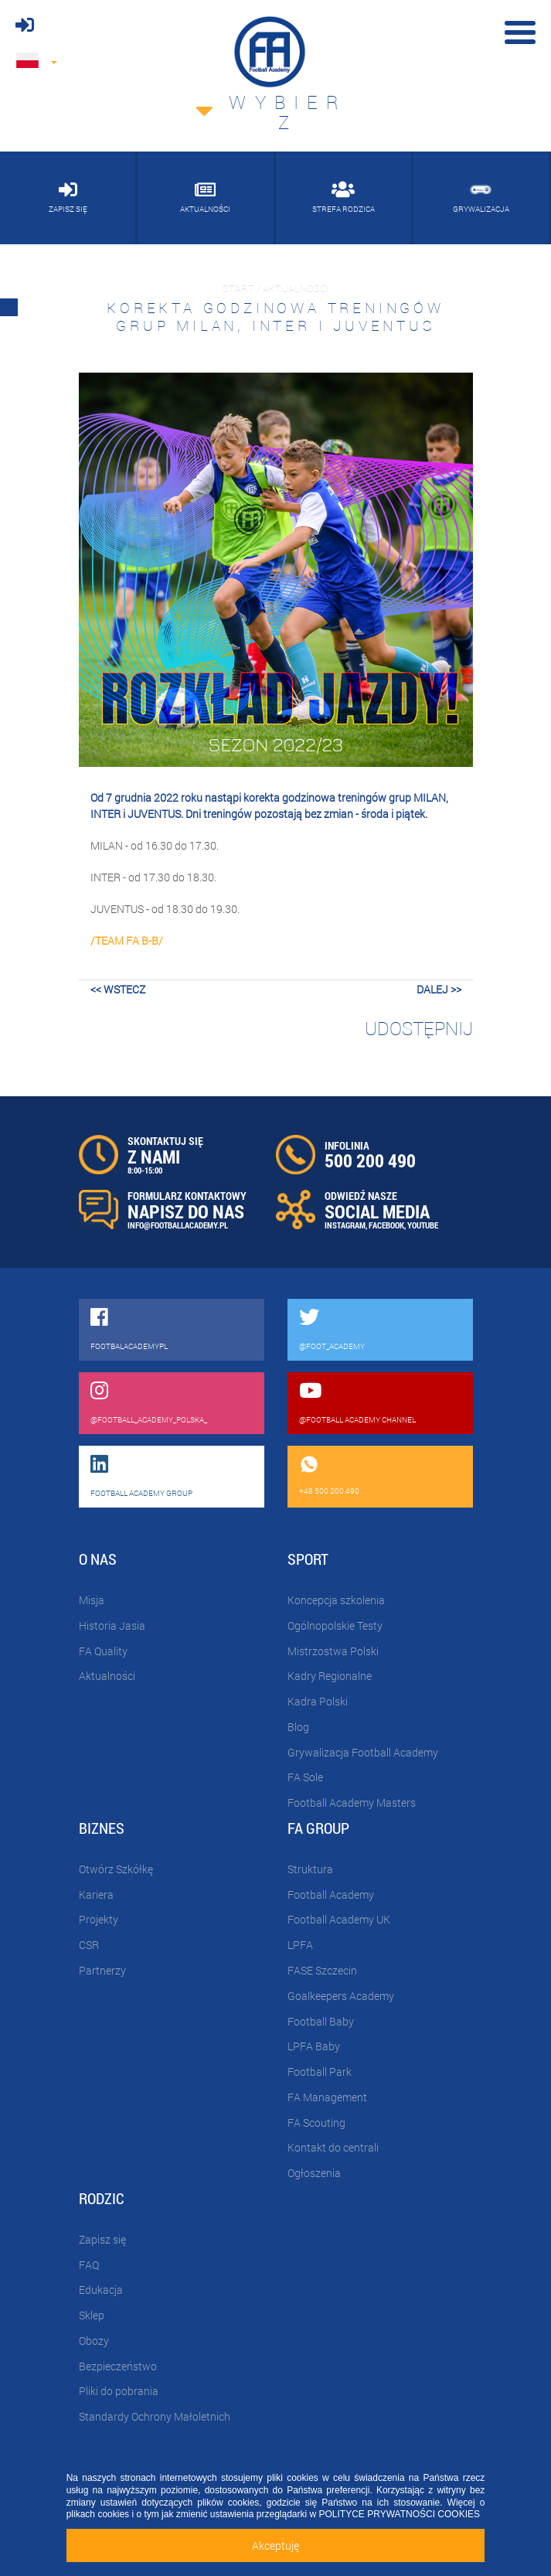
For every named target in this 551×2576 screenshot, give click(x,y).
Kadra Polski (317, 1701)
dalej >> (439, 989)
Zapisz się (102, 2239)
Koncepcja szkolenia (336, 1600)
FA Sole (305, 1777)
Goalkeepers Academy (340, 1995)
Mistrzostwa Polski (333, 1651)
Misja (91, 1600)
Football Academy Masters (351, 1802)
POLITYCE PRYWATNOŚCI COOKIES (399, 2514)
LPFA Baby (313, 2046)
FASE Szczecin (322, 1970)
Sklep (91, 2315)
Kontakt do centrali (333, 2147)
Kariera (96, 1894)
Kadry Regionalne (329, 1675)
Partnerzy (102, 1970)
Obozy (94, 2340)
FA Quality (103, 1651)
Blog (298, 1726)
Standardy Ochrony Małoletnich (154, 2416)
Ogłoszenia (314, 2172)
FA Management (327, 2097)
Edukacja (101, 2289)
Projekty (98, 1919)
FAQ (89, 2264)
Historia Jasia (112, 1625)
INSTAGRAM (345, 1225)
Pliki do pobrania (118, 2390)
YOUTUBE (422, 1225)
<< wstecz (117, 989)
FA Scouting (316, 2122)
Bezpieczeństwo (118, 2366)
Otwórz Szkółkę (116, 1869)
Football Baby (320, 2021)
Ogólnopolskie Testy (335, 1625)
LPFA (300, 1944)
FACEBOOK (386, 1225)
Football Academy (330, 1894)
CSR (89, 1944)
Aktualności (107, 1675)
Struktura (310, 1869)
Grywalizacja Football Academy (362, 1752)
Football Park (319, 2071)
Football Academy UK (338, 1919)
